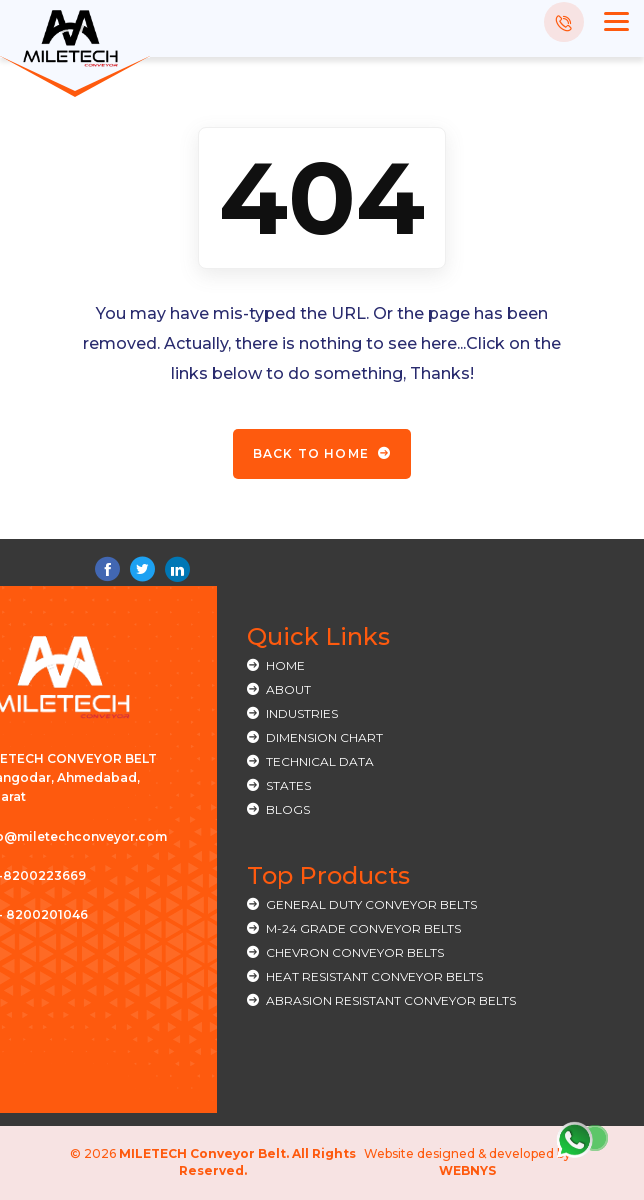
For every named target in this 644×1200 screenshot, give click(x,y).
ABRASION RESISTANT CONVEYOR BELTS (391, 1000)
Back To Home (322, 453)
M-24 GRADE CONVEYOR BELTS (363, 928)
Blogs (288, 809)
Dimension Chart (324, 737)
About (288, 689)
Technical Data (320, 761)
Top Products (328, 875)
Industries (302, 713)
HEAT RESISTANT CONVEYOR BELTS (374, 976)
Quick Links (318, 636)
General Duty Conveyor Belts (371, 904)
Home (285, 665)
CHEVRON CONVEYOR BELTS (355, 952)
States (288, 785)
